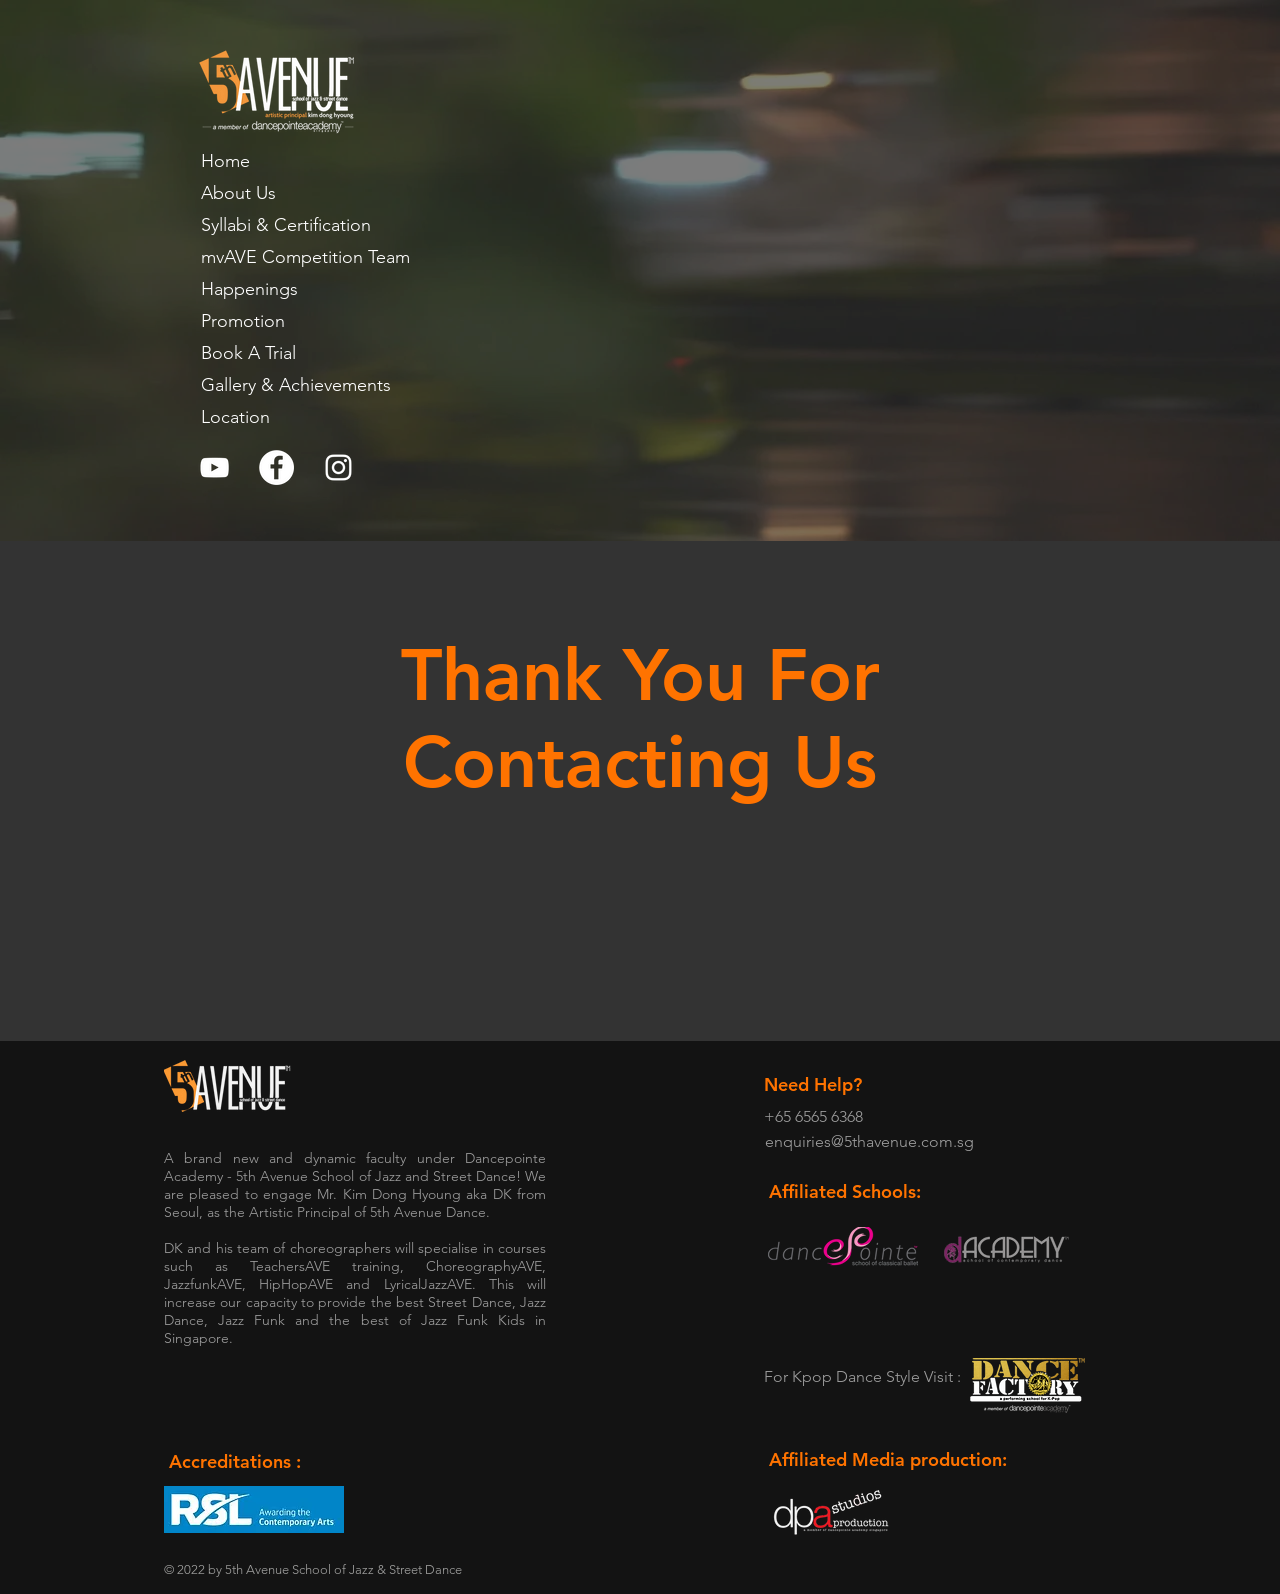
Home (225, 161)
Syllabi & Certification (286, 225)
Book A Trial (248, 353)
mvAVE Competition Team (305, 257)
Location (235, 417)
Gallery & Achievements (296, 385)
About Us (238, 193)
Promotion (243, 321)
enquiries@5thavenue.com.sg (869, 1141)
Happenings (249, 289)
